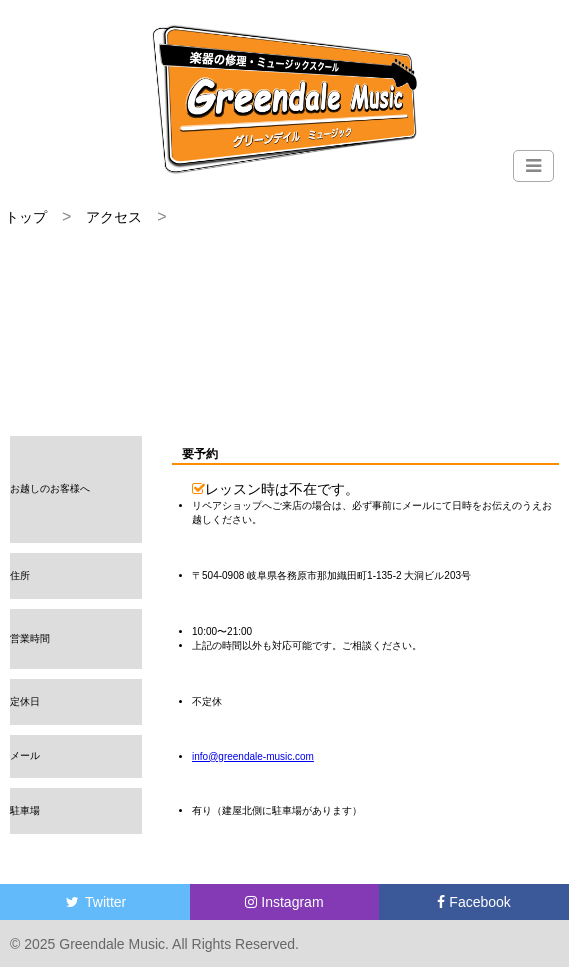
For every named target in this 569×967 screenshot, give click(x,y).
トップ (26, 217)
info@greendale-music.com (253, 756)
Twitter (94, 902)
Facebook (473, 902)
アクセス (114, 217)
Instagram (284, 902)
